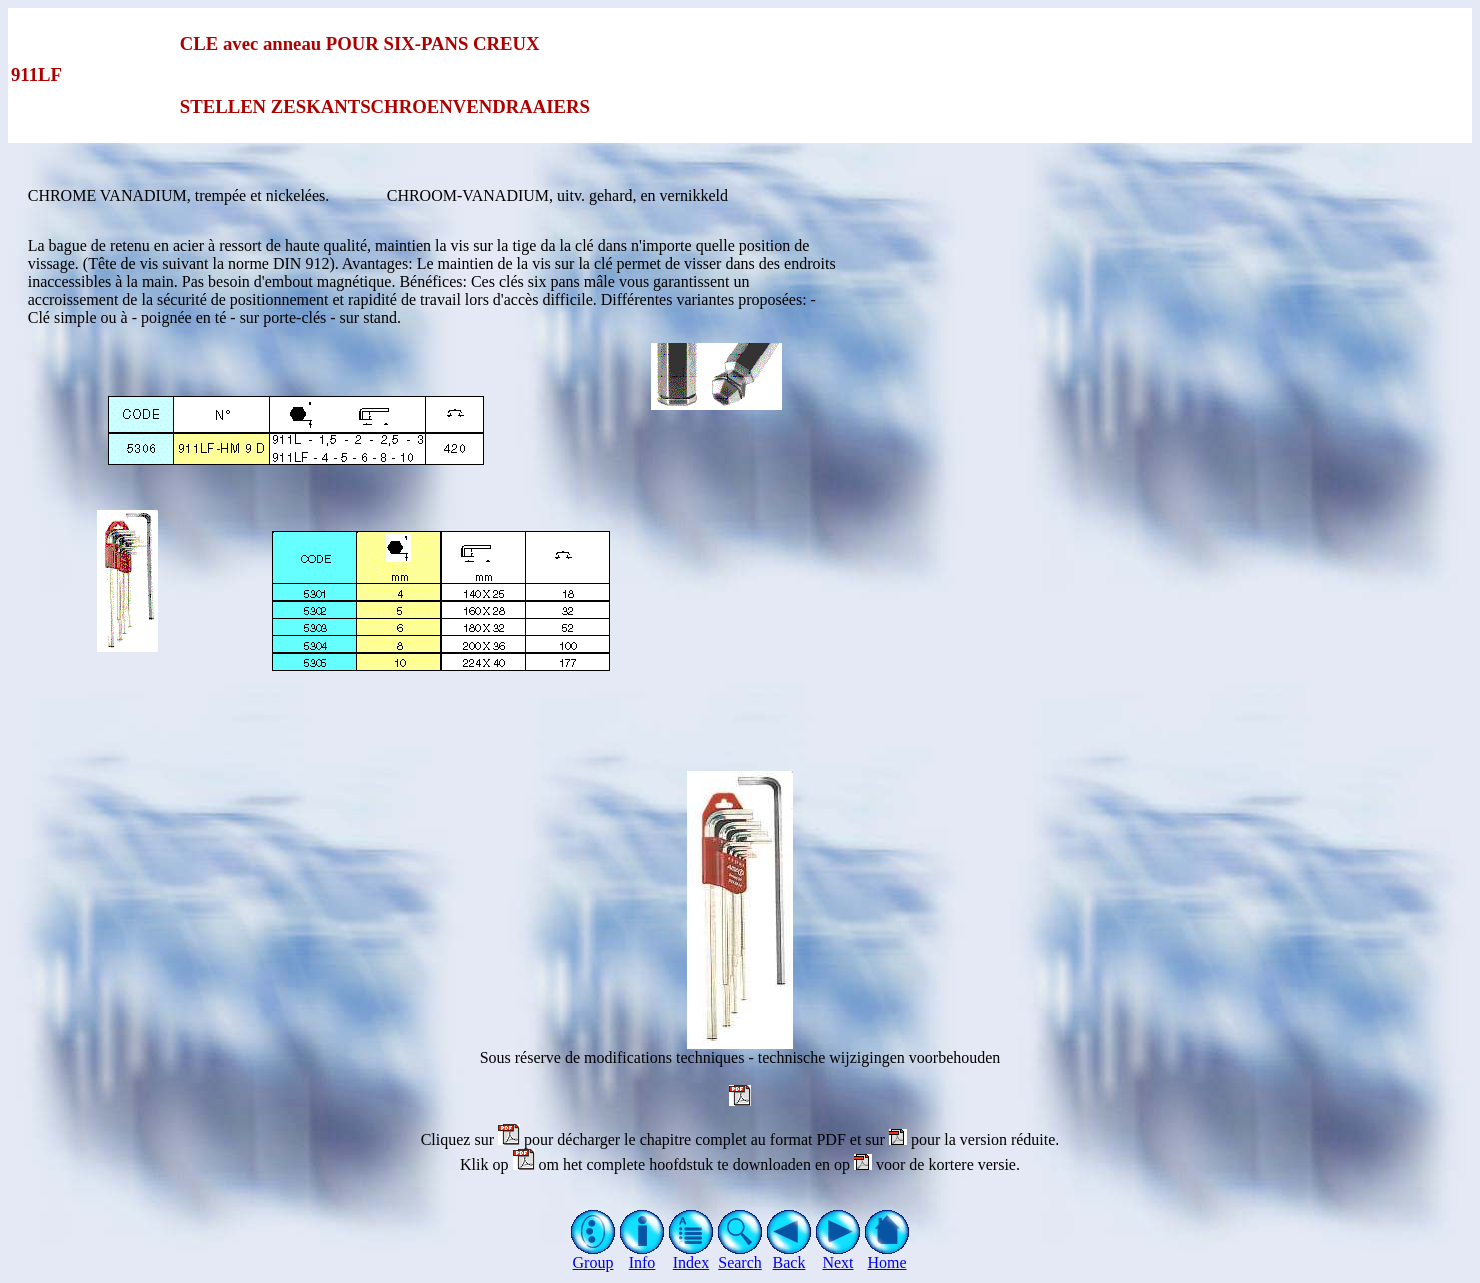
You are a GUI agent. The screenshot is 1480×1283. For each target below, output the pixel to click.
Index (691, 1255)
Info (642, 1255)
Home (887, 1255)
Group (593, 1255)
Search (740, 1255)
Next (838, 1255)
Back (789, 1255)
